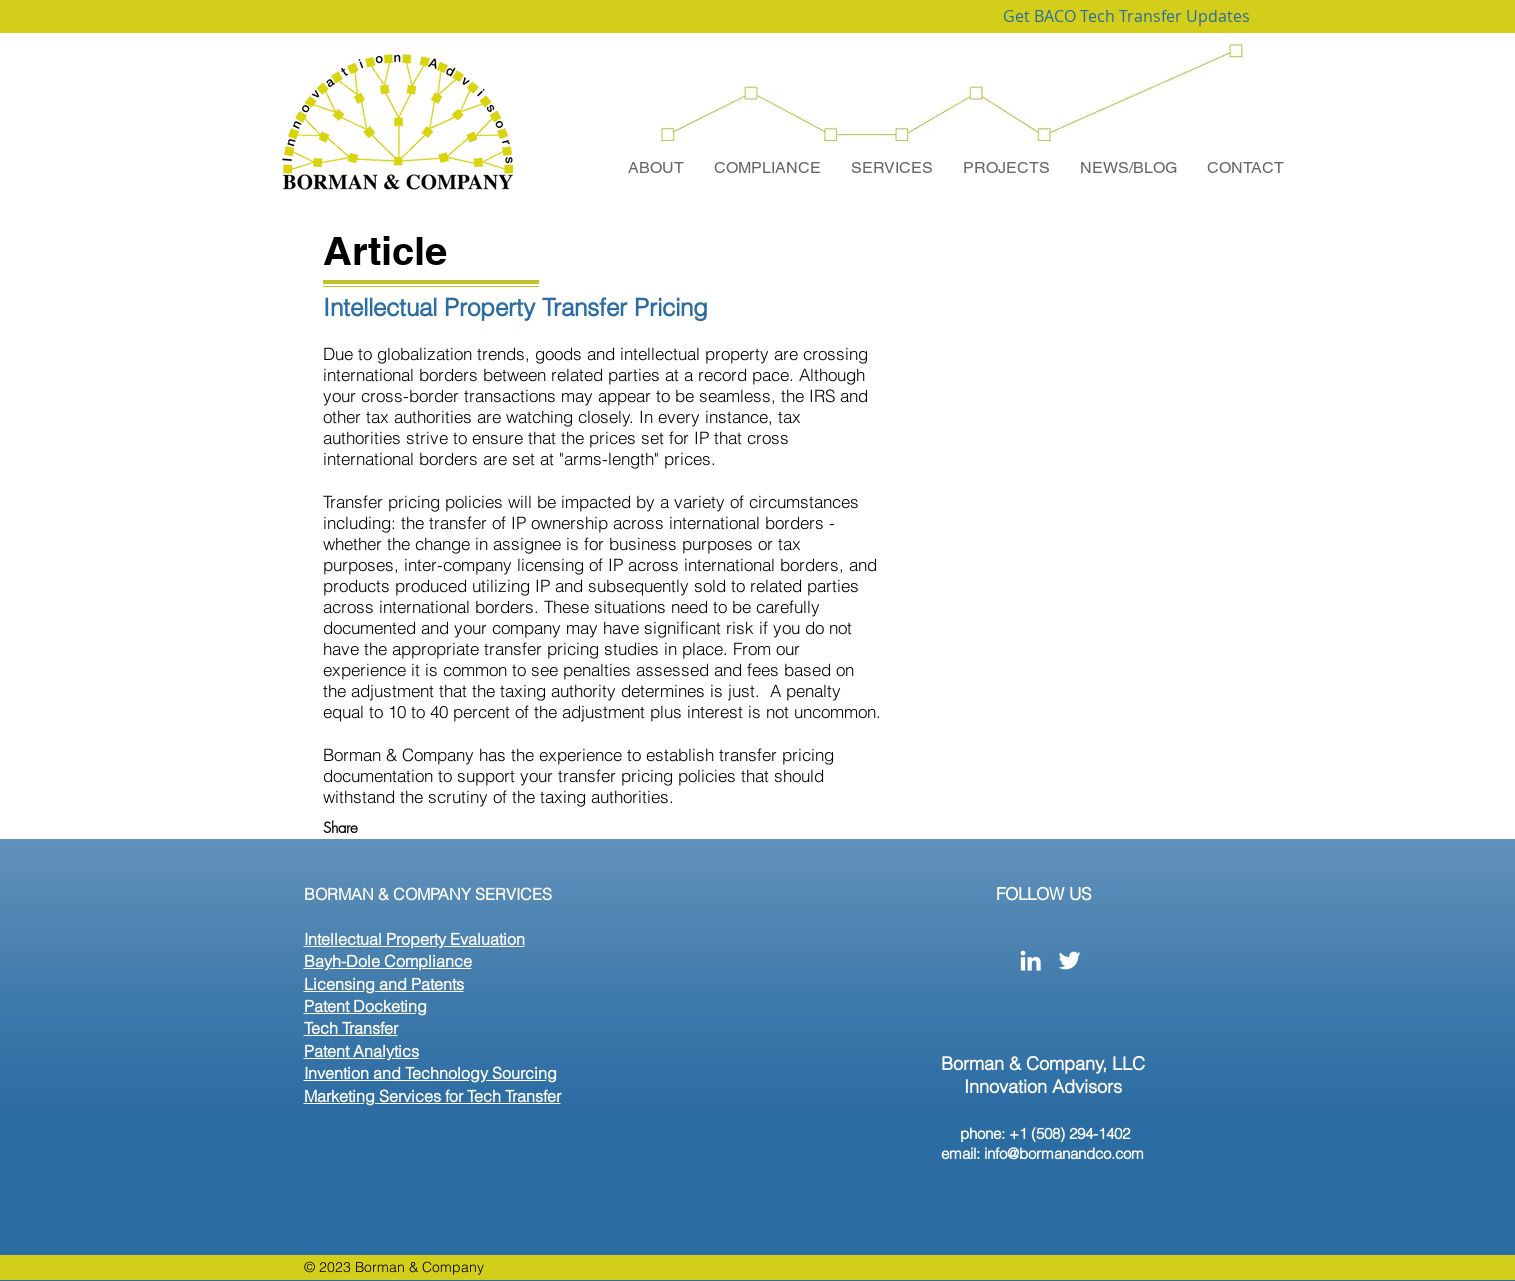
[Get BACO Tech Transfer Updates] (1126, 16)
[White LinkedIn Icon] (1030, 960)
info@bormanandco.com (1064, 1153)
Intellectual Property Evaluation (414, 939)
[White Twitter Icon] (1069, 960)
